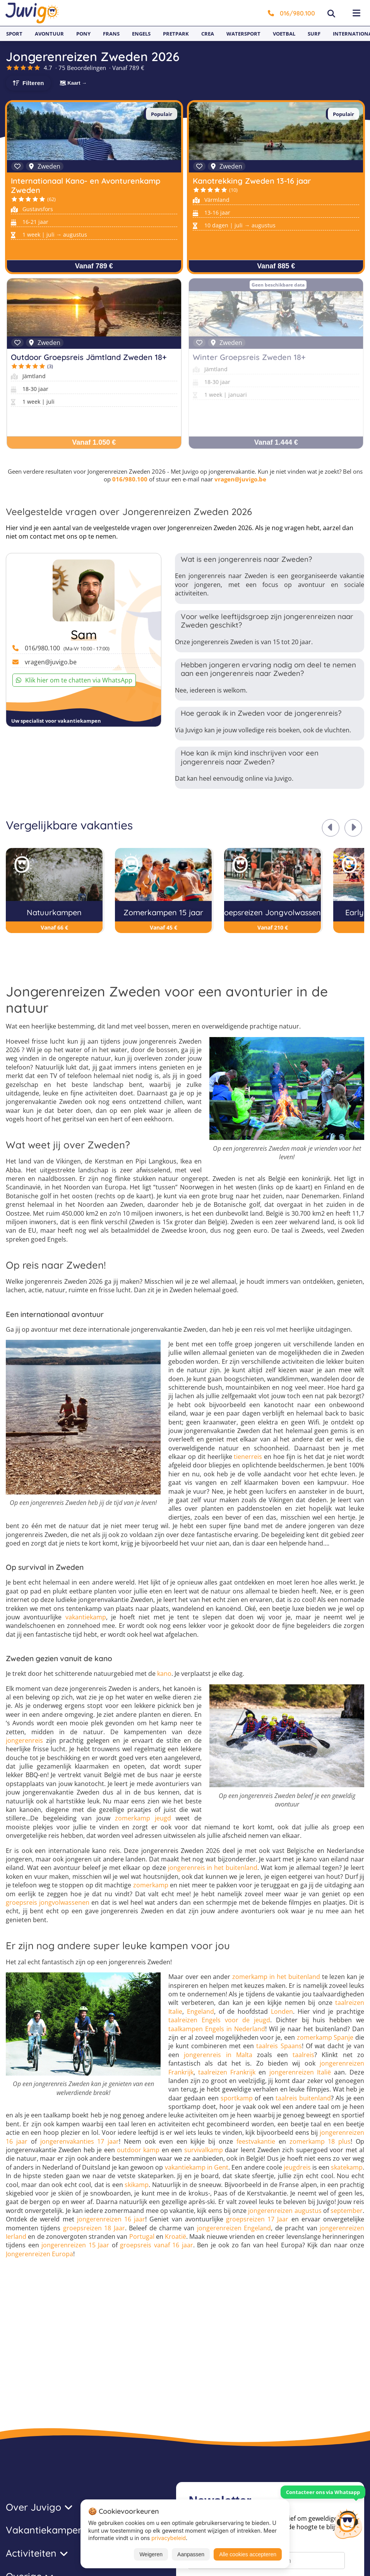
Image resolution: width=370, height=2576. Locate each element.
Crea (207, 33)
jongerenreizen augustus (284, 2210)
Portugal (141, 2236)
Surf (314, 33)
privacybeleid (168, 2538)
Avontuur (49, 33)
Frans (111, 33)
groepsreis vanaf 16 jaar (156, 2245)
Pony (83, 33)
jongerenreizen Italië (300, 2072)
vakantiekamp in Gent (196, 2167)
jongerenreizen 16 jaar (111, 2219)
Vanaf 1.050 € (94, 442)
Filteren (33, 83)
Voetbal (284, 33)
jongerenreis (24, 1740)
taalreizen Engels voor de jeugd (219, 2020)
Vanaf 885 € (276, 266)
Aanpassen (190, 2554)
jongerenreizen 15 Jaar (75, 2245)
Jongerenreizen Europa (39, 2254)
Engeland (200, 2011)
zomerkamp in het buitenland (276, 1976)
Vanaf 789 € (94, 266)
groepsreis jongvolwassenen (47, 1902)
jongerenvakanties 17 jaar (79, 2141)
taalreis (303, 2055)
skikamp (137, 2184)
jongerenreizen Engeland (234, 2228)
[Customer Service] (348, 2523)
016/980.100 (291, 13)
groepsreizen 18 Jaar (94, 2228)
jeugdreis (297, 2167)
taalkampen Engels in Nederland (216, 2029)
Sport (14, 33)
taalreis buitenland (303, 2098)
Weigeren (151, 2554)
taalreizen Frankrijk (226, 2072)
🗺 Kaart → (73, 83)
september (347, 2210)
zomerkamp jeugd (143, 1818)
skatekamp (347, 2167)
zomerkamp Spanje (325, 2037)
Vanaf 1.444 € (276, 442)
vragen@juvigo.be (240, 479)
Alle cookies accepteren (247, 2554)
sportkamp (237, 2098)
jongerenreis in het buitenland (213, 1867)
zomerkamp (150, 1885)
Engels (141, 33)
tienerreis (248, 1456)
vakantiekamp (85, 1617)
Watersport (243, 33)
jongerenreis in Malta (218, 2055)
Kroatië (175, 2236)
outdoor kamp (138, 2150)
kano (164, 1673)
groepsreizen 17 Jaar (257, 2219)
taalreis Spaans (278, 2046)
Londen (282, 2011)
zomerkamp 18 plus (320, 2141)
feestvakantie (255, 2141)
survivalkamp (203, 2150)
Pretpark (176, 33)
